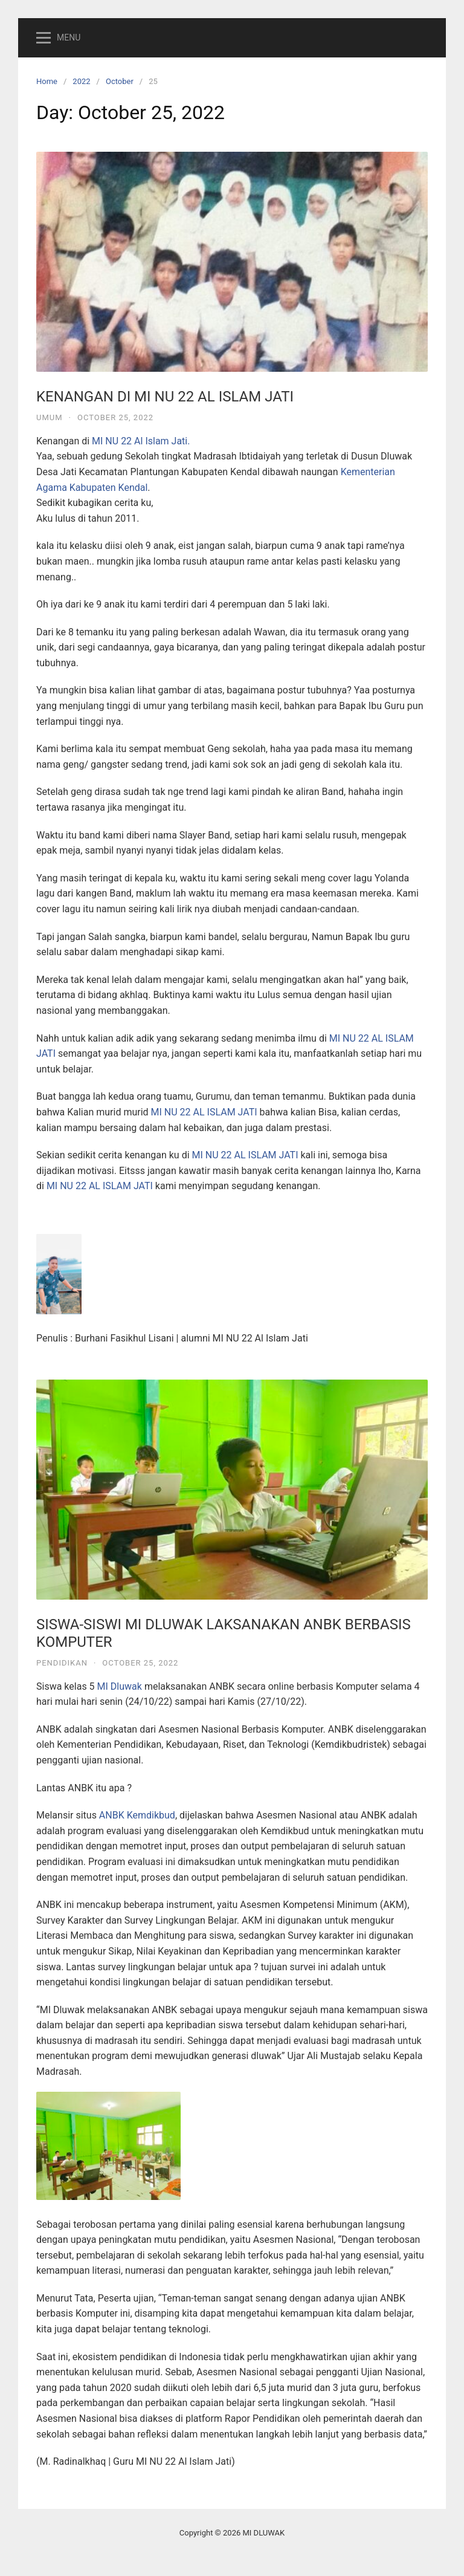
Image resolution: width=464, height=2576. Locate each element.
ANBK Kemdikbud (137, 1815)
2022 (81, 81)
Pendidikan (62, 1662)
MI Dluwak (119, 1686)
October (120, 81)
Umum (49, 417)
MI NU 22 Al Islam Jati (139, 441)
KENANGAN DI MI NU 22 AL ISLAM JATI (165, 396)
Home (46, 81)
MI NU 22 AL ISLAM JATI (204, 1112)
